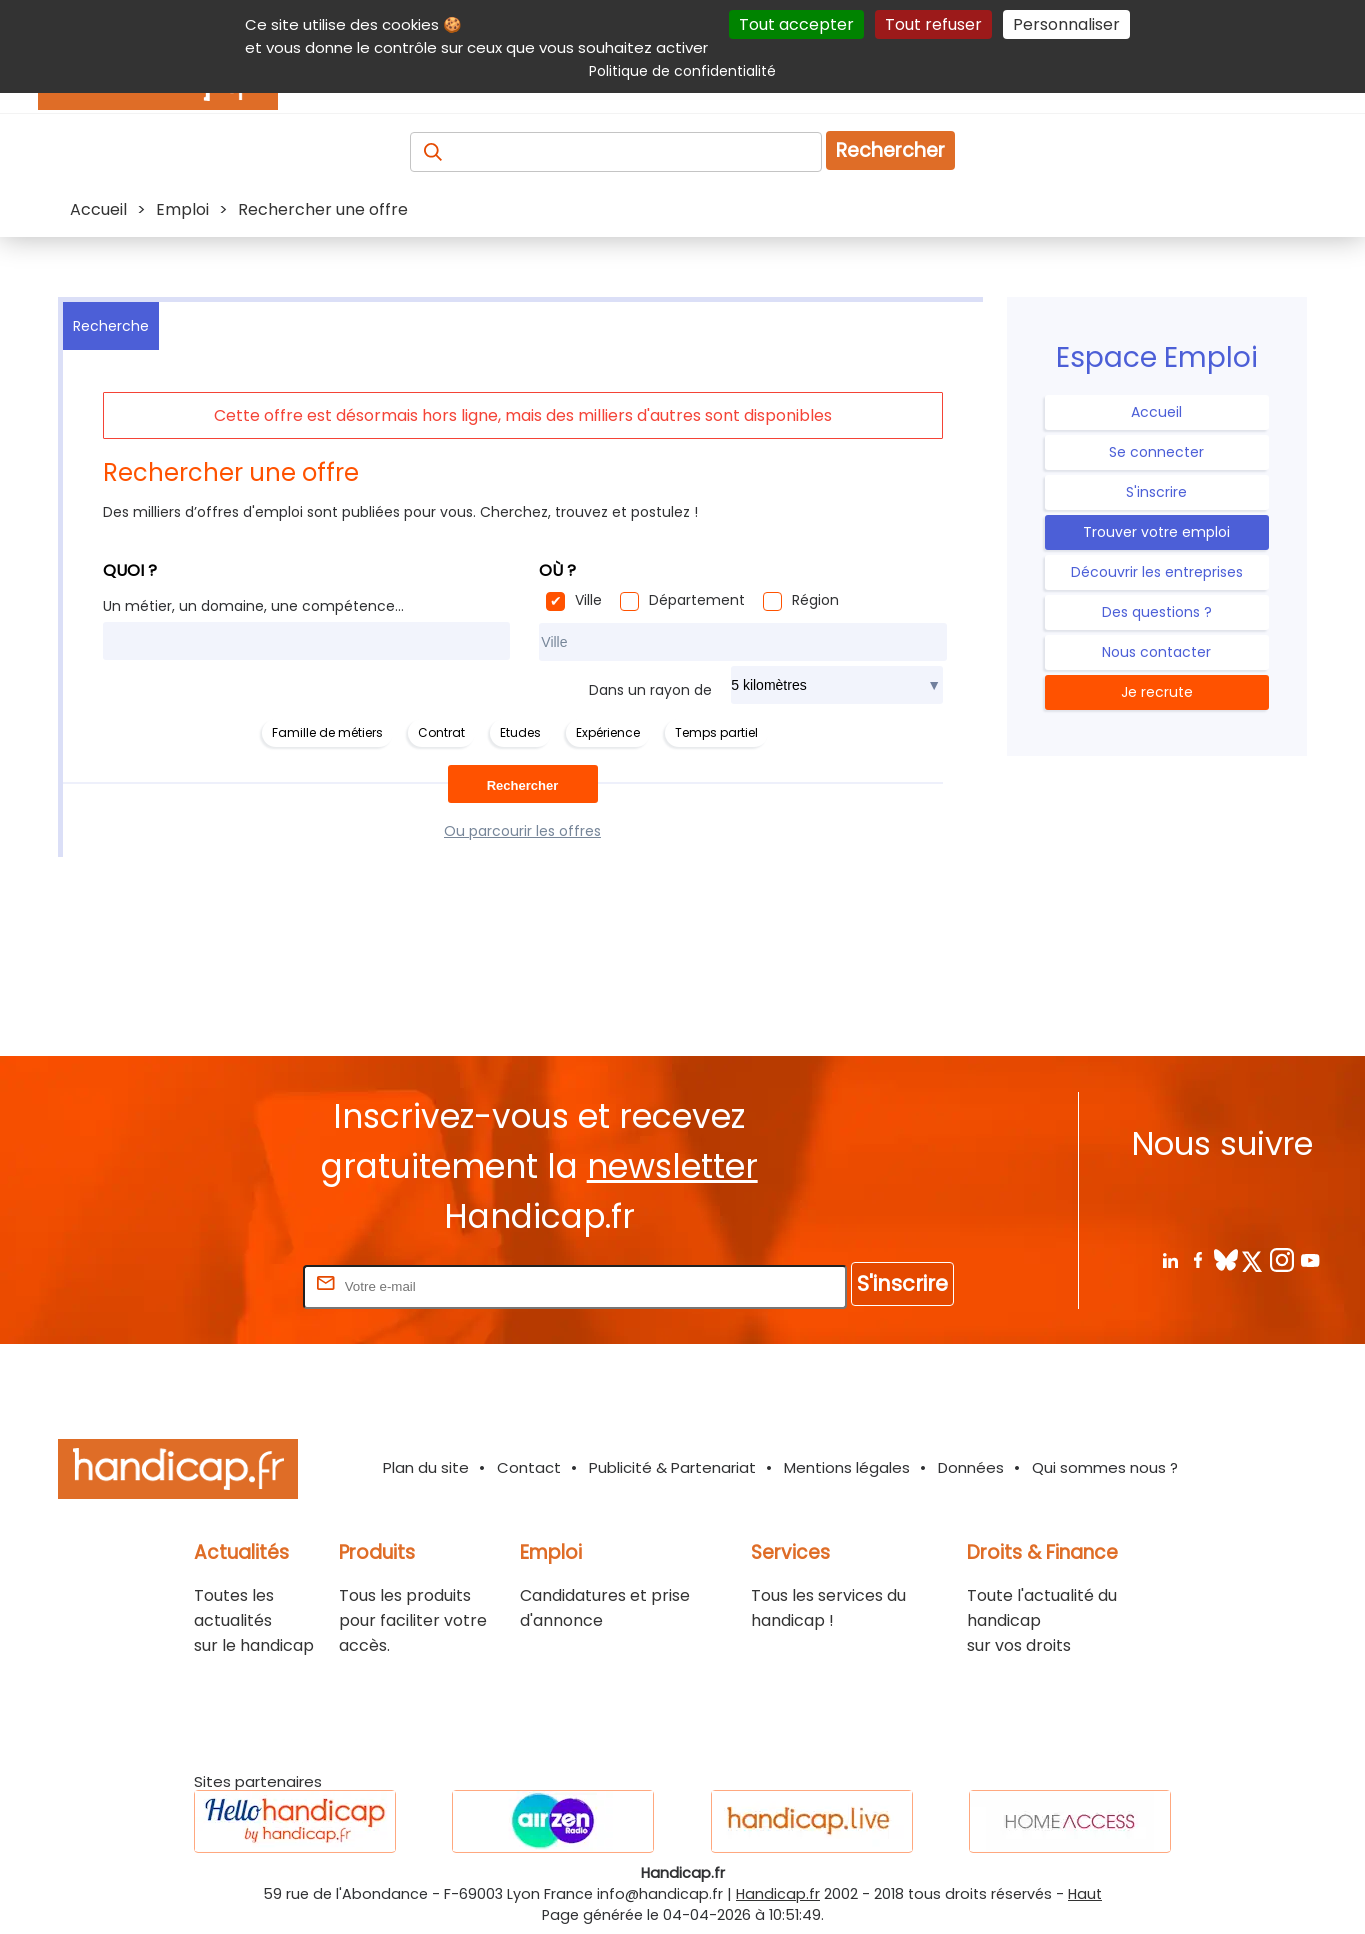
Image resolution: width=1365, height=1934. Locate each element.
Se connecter (1156, 452)
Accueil (1156, 412)
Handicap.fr (778, 1894)
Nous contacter (1156, 652)
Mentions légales (847, 1467)
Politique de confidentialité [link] (682, 71)
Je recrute (1157, 692)
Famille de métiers (327, 732)
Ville (588, 600)
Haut (1085, 1894)
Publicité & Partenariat (672, 1467)
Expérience (608, 732)
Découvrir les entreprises (1157, 572)
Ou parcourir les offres (522, 831)
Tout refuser (933, 24)
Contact (529, 1467)
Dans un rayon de (650, 690)
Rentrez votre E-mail (219, 1285)
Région (815, 600)
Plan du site (426, 1467)
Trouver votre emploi (1156, 532)
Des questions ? (1157, 612)
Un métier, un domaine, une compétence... (253, 606)
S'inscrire (1156, 492)
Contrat (441, 732)
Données (971, 1467)
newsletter (672, 1166)
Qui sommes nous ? (1105, 1467)
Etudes (520, 732)
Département (697, 600)
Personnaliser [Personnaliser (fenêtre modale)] (1066, 24)
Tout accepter (796, 24)
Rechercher (890, 150)
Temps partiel (716, 732)
